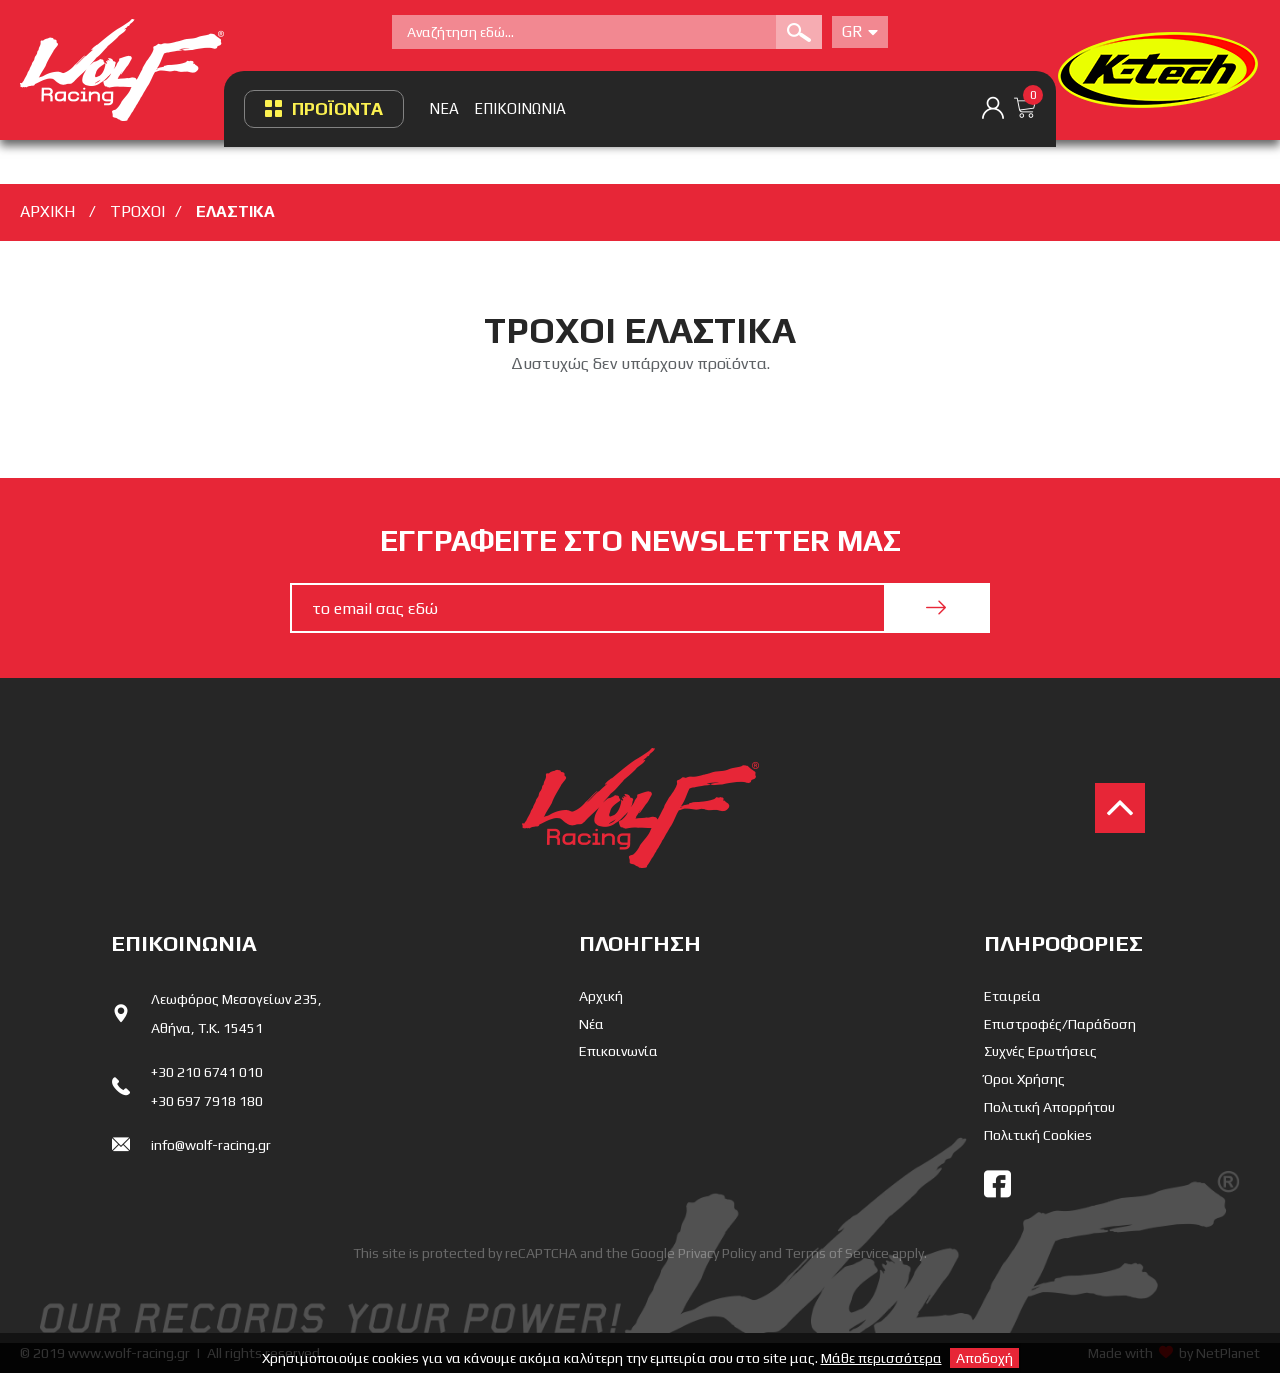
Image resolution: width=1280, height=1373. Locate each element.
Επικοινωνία (618, 1051)
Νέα (591, 1024)
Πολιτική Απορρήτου (1049, 1107)
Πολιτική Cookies (1038, 1135)
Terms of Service (837, 1253)
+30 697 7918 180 (207, 1101)
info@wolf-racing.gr (211, 1145)
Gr (860, 31)
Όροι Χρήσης (1024, 1079)
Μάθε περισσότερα (881, 1358)
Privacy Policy (717, 1253)
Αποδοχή (984, 1358)
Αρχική (601, 996)
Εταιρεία (1012, 996)
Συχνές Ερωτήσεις (1040, 1051)
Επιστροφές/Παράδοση (1060, 1024)
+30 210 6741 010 (207, 1072)
